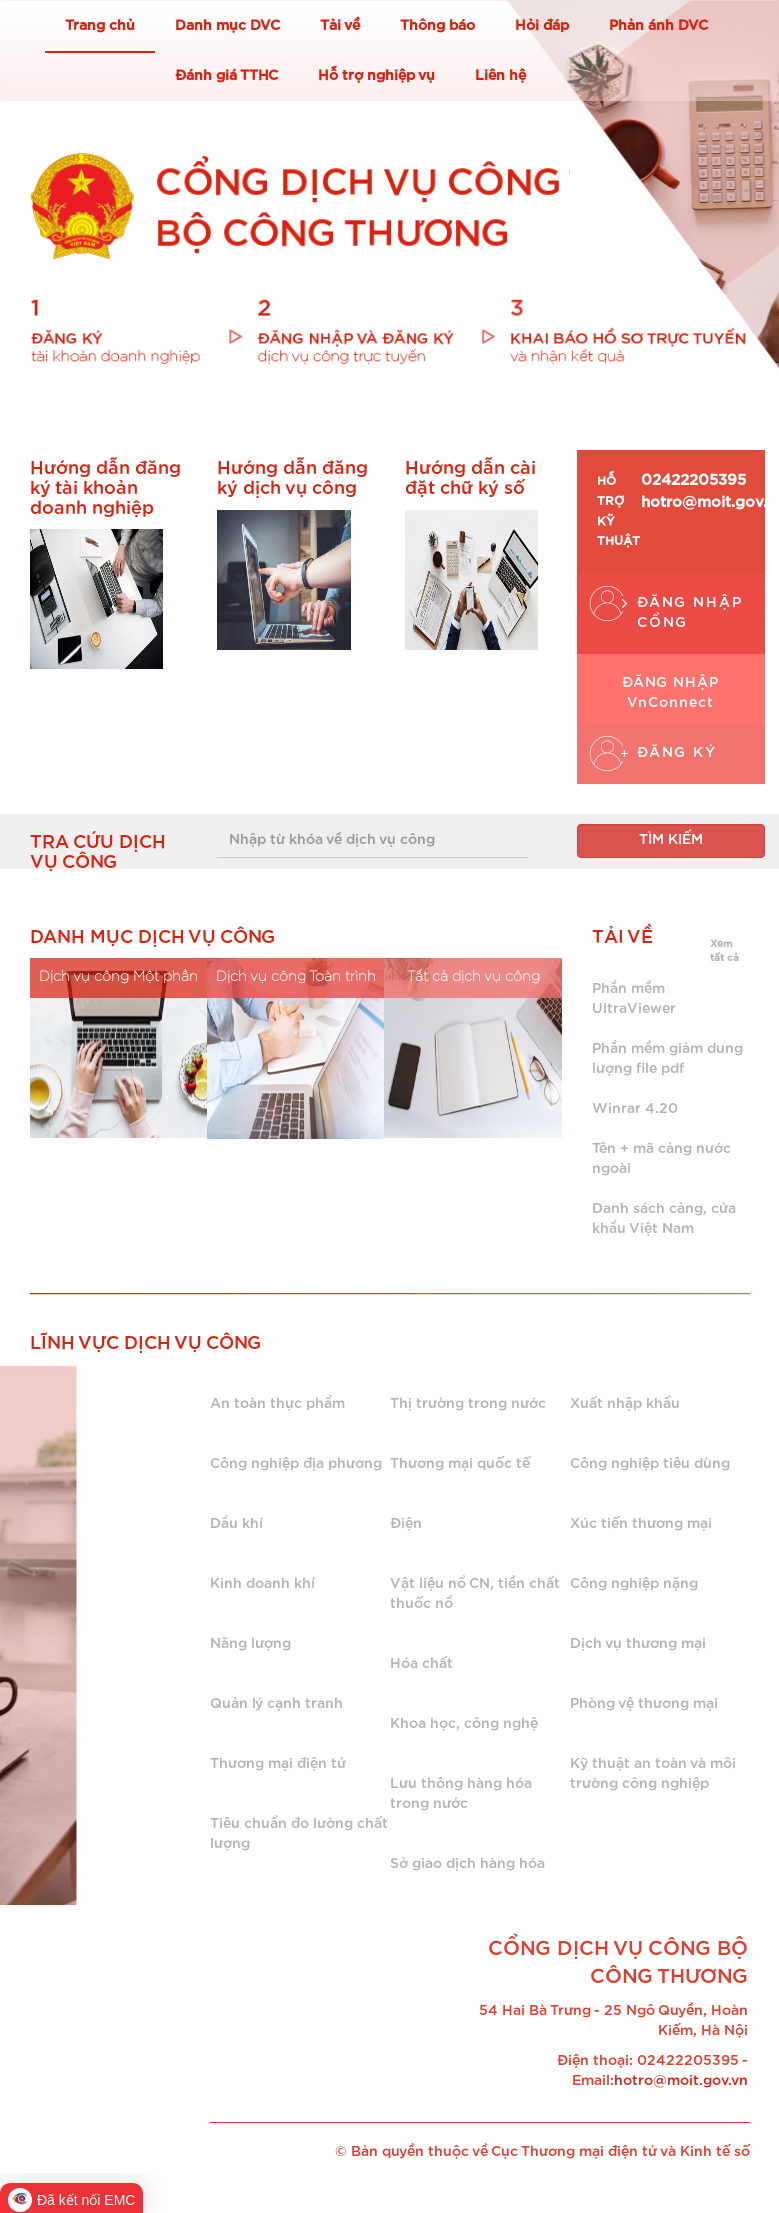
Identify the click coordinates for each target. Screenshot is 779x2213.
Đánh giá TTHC (226, 76)
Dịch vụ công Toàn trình (296, 977)
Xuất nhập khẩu (625, 1404)
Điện (406, 1524)
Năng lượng (250, 1644)
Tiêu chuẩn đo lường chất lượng (299, 1834)
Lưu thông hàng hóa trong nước (461, 1794)
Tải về (340, 26)
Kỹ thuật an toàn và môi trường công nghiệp (653, 1774)
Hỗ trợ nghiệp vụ (376, 76)
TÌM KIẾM (671, 840)
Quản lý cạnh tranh (276, 1704)
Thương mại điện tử (278, 1764)
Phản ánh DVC (658, 26)
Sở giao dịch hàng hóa (467, 1864)
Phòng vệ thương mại (644, 1704)
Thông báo (437, 26)
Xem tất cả (724, 951)
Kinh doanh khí (262, 1584)
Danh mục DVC (227, 26)
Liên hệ (500, 76)
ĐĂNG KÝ (677, 753)
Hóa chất (421, 1664)
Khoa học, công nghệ (464, 1724)
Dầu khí (236, 1524)
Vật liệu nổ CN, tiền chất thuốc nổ (475, 1594)
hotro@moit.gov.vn (681, 2081)
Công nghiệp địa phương (296, 1464)
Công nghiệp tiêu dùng (650, 1464)
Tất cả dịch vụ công (473, 977)
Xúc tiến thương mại (641, 1524)
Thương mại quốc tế (460, 1464)
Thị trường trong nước (468, 1404)
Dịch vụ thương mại (638, 1644)
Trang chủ (100, 26)
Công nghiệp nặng (634, 1584)
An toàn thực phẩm (277, 1404)
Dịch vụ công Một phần (118, 977)
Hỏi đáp (542, 26)
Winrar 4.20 (635, 1109)
